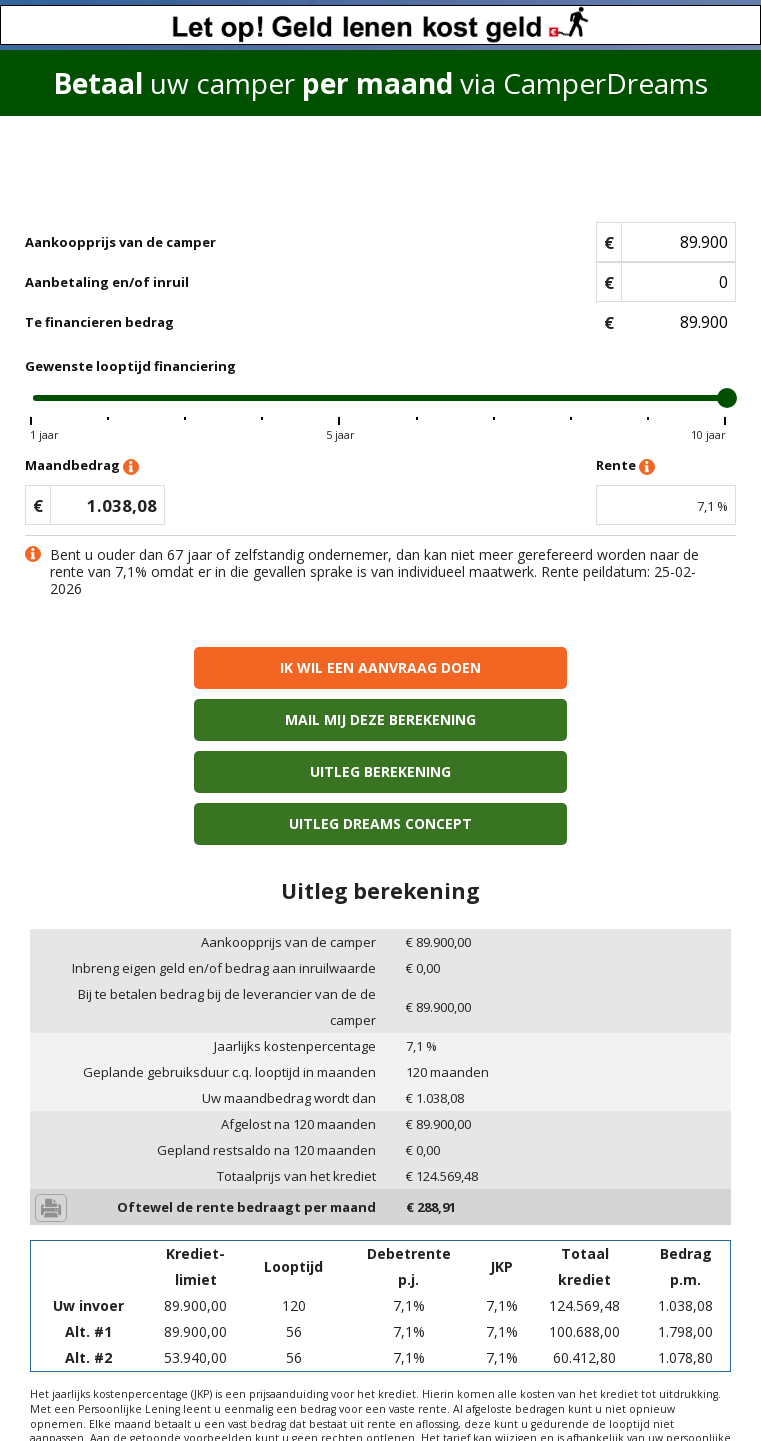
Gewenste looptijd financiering (130, 366)
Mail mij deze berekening (558, 667)
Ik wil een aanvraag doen (202, 667)
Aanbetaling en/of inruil (107, 282)
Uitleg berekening (202, 719)
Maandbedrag (82, 466)
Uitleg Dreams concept (558, 719)
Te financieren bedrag (99, 322)
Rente (625, 466)
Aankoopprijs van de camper (120, 242)
